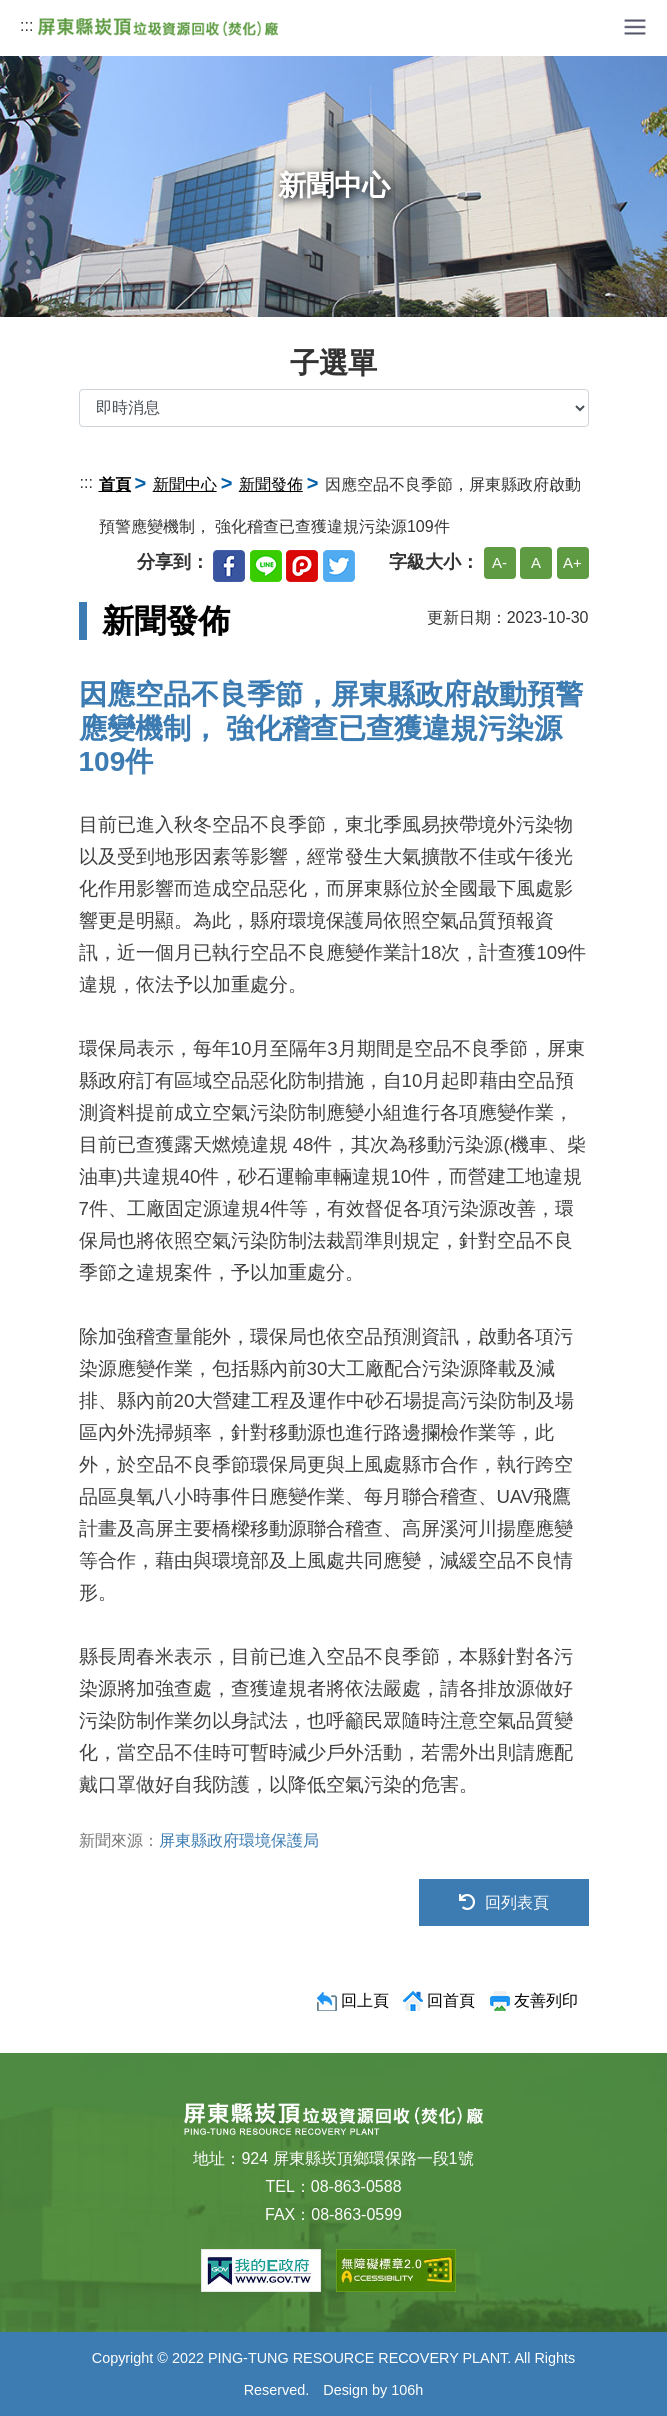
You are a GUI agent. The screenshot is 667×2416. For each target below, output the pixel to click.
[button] (635, 25)
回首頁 (451, 2000)
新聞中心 (185, 484)
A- (499, 562)
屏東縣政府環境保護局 (239, 1840)
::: (26, 25)
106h (407, 2390)
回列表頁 (504, 1902)
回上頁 (365, 2000)
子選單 (333, 363)
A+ (572, 562)
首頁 (115, 484)
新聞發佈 (271, 484)
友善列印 (546, 2000)
